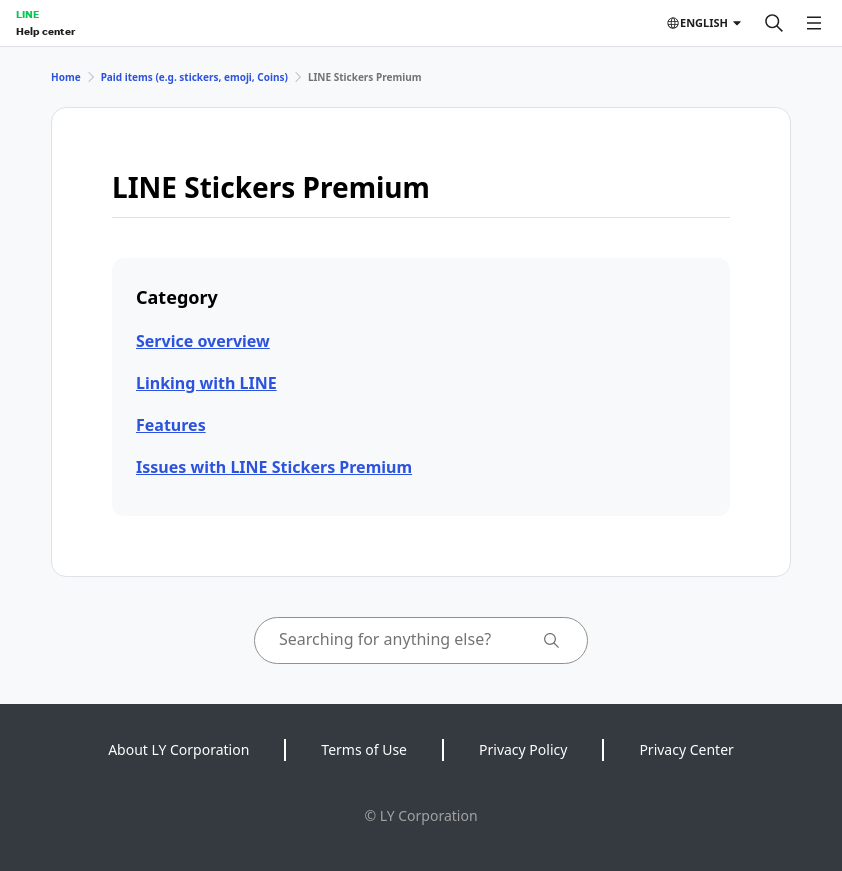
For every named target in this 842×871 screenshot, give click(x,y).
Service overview (203, 341)
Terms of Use (364, 749)
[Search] (774, 23)
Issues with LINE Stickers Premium (274, 467)
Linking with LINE (206, 383)
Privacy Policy (523, 749)
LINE (27, 14)
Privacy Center (686, 749)
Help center (45, 31)
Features (171, 425)
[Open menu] (814, 23)
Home (66, 77)
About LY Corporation (178, 749)
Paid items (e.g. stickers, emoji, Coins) (194, 77)
